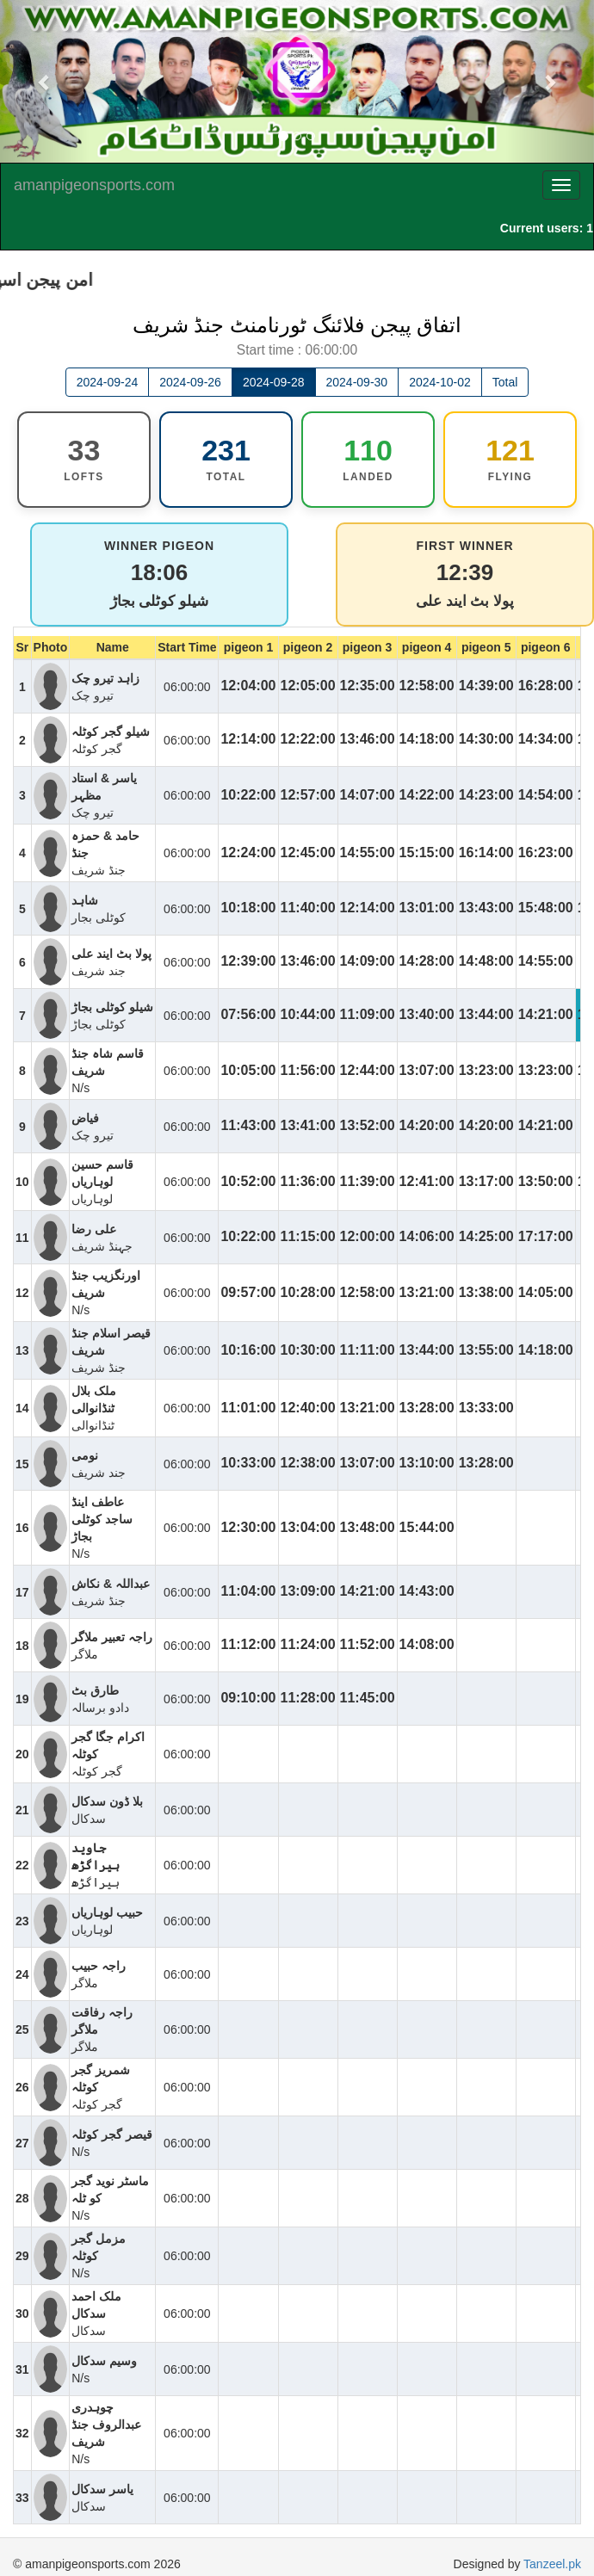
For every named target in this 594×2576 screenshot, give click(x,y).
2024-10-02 (440, 382)
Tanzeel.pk (552, 2564)
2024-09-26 (190, 382)
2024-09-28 (274, 382)
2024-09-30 (357, 382)
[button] (45, 81)
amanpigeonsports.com (94, 185)
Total (505, 382)
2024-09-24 (108, 382)
